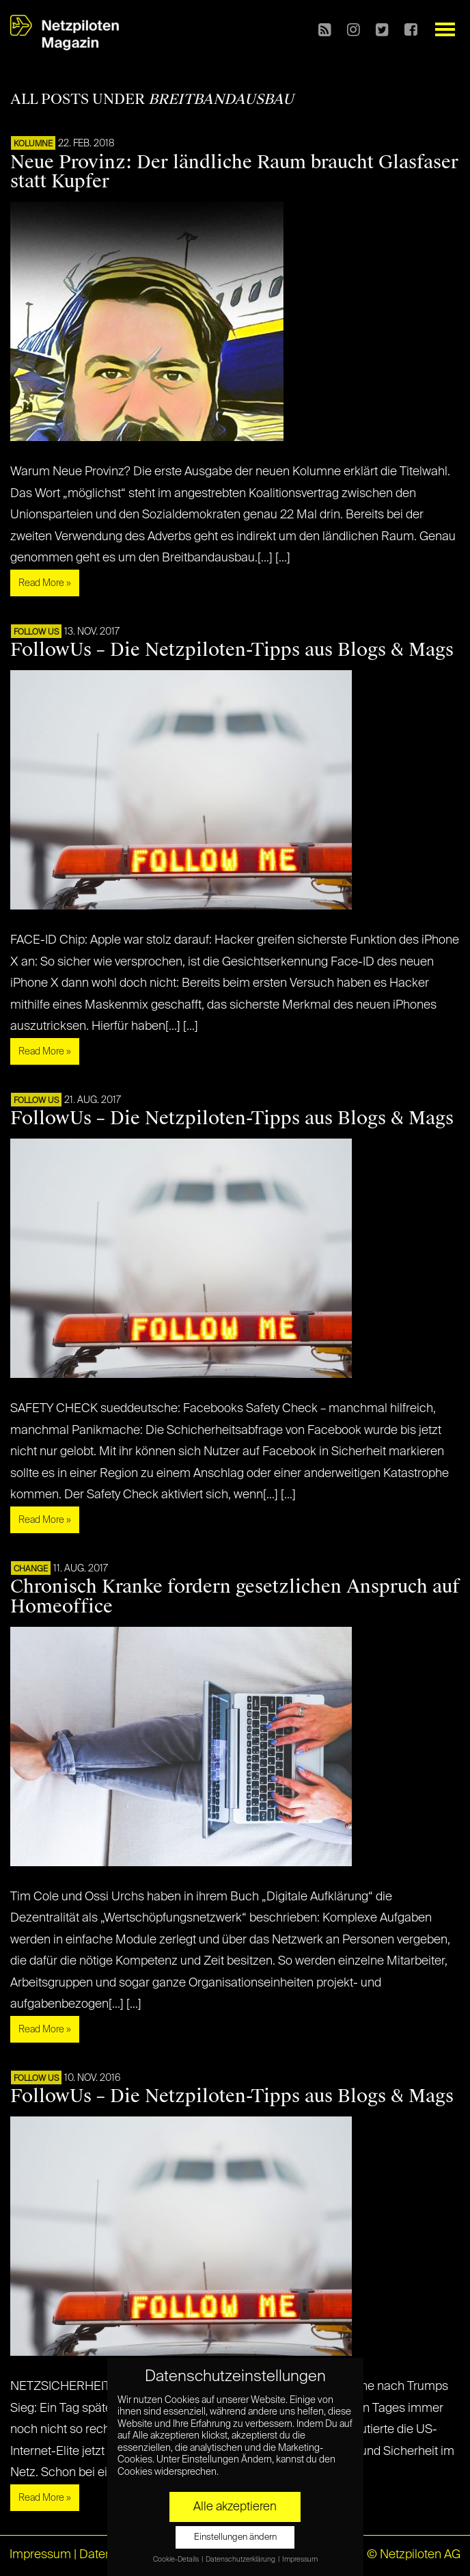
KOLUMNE (33, 144)
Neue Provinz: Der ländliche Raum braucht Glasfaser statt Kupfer (234, 172)
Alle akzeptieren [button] (235, 2507)
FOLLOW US (36, 632)
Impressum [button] (300, 2559)
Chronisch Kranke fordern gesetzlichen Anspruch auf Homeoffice (235, 1596)
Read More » (44, 583)
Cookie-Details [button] (176, 2559)
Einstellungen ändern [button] (235, 2537)
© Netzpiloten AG (413, 2555)
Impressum (40, 2555)
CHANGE (31, 1569)
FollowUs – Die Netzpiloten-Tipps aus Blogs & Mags (232, 649)
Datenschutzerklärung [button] (241, 2559)
